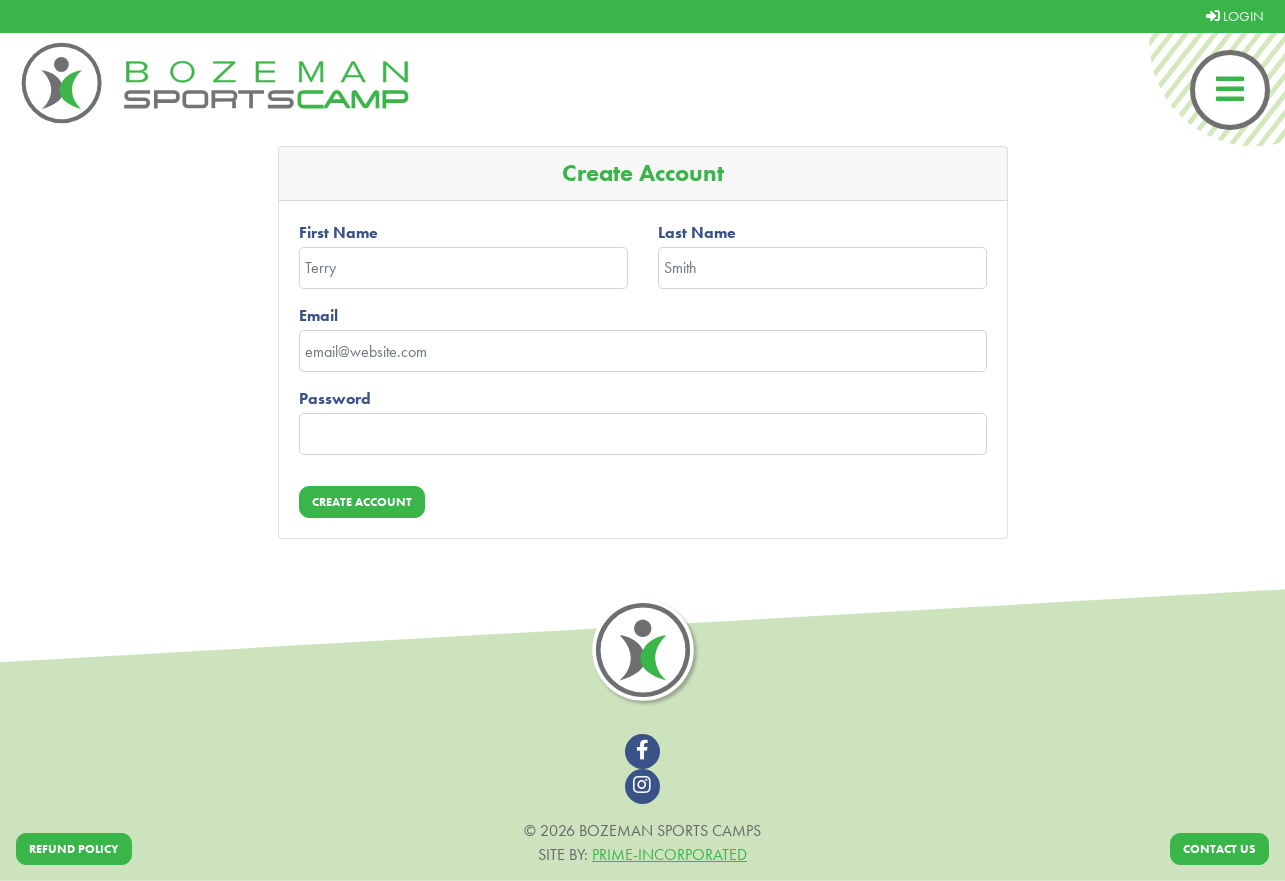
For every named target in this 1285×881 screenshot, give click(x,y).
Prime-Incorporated (669, 854)
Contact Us (1219, 849)
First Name (338, 232)
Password (335, 398)
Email (318, 315)
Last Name (697, 232)
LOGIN (1235, 16)
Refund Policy (74, 849)
